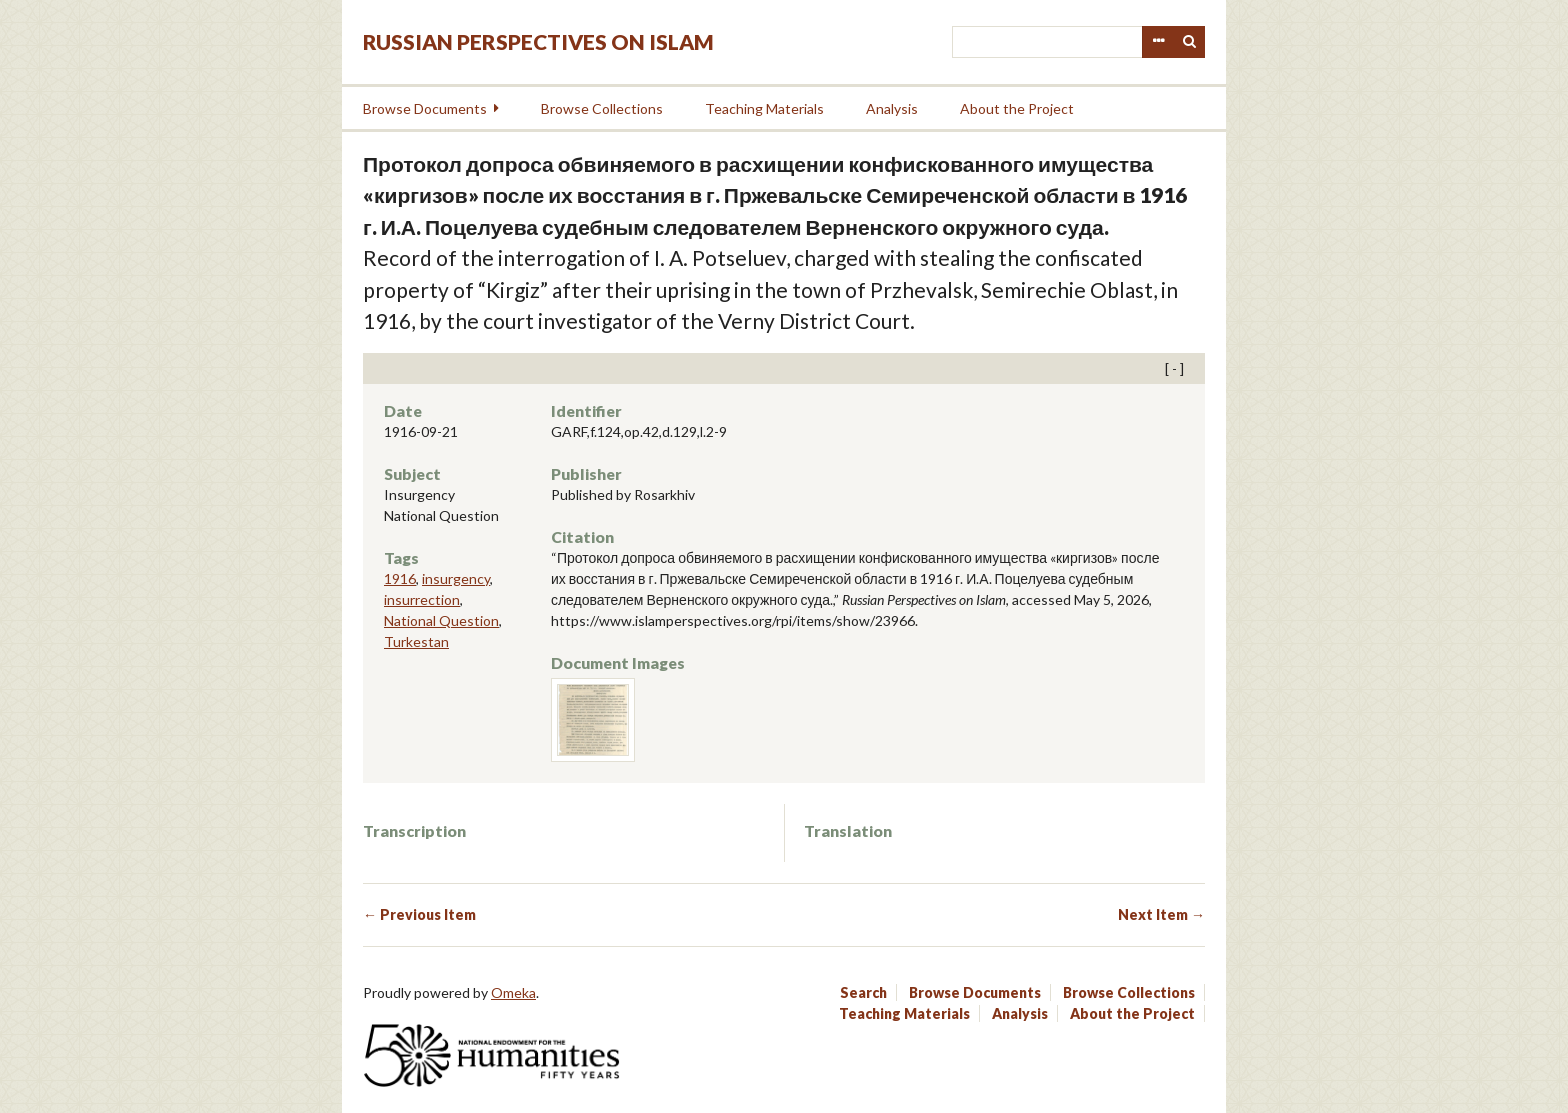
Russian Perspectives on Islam (538, 41)
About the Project (1017, 108)
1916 (400, 578)
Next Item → (1161, 914)
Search (1190, 42)
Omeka (513, 992)
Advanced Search (1158, 42)
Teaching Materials (764, 108)
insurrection (422, 599)
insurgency (456, 578)
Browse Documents (425, 108)
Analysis (892, 108)
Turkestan (416, 641)
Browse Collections (602, 108)
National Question (441, 620)
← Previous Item (419, 914)
